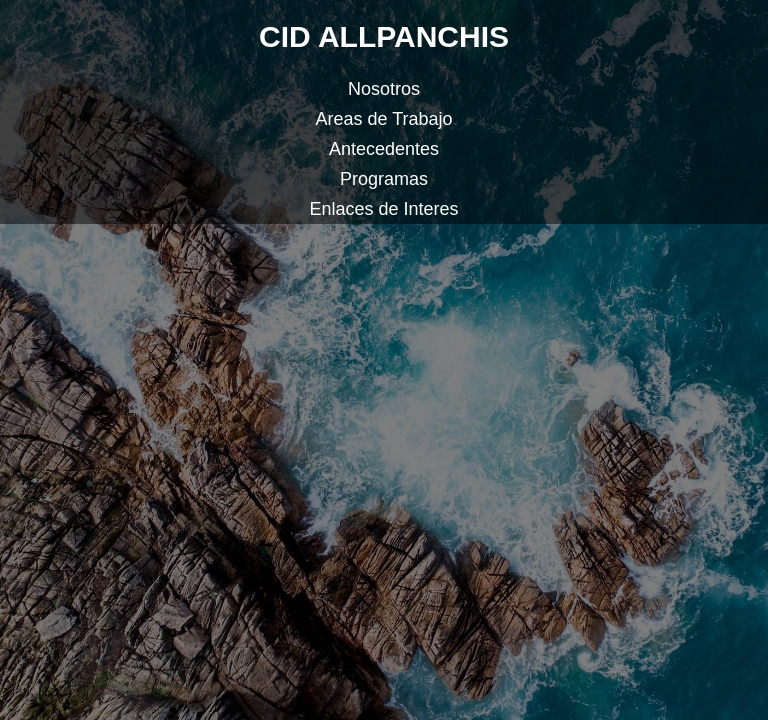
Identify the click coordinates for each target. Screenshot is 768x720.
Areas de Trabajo (383, 119)
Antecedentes (384, 149)
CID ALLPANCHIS (384, 36)
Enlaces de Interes (383, 209)
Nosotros (384, 89)
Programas (384, 179)
